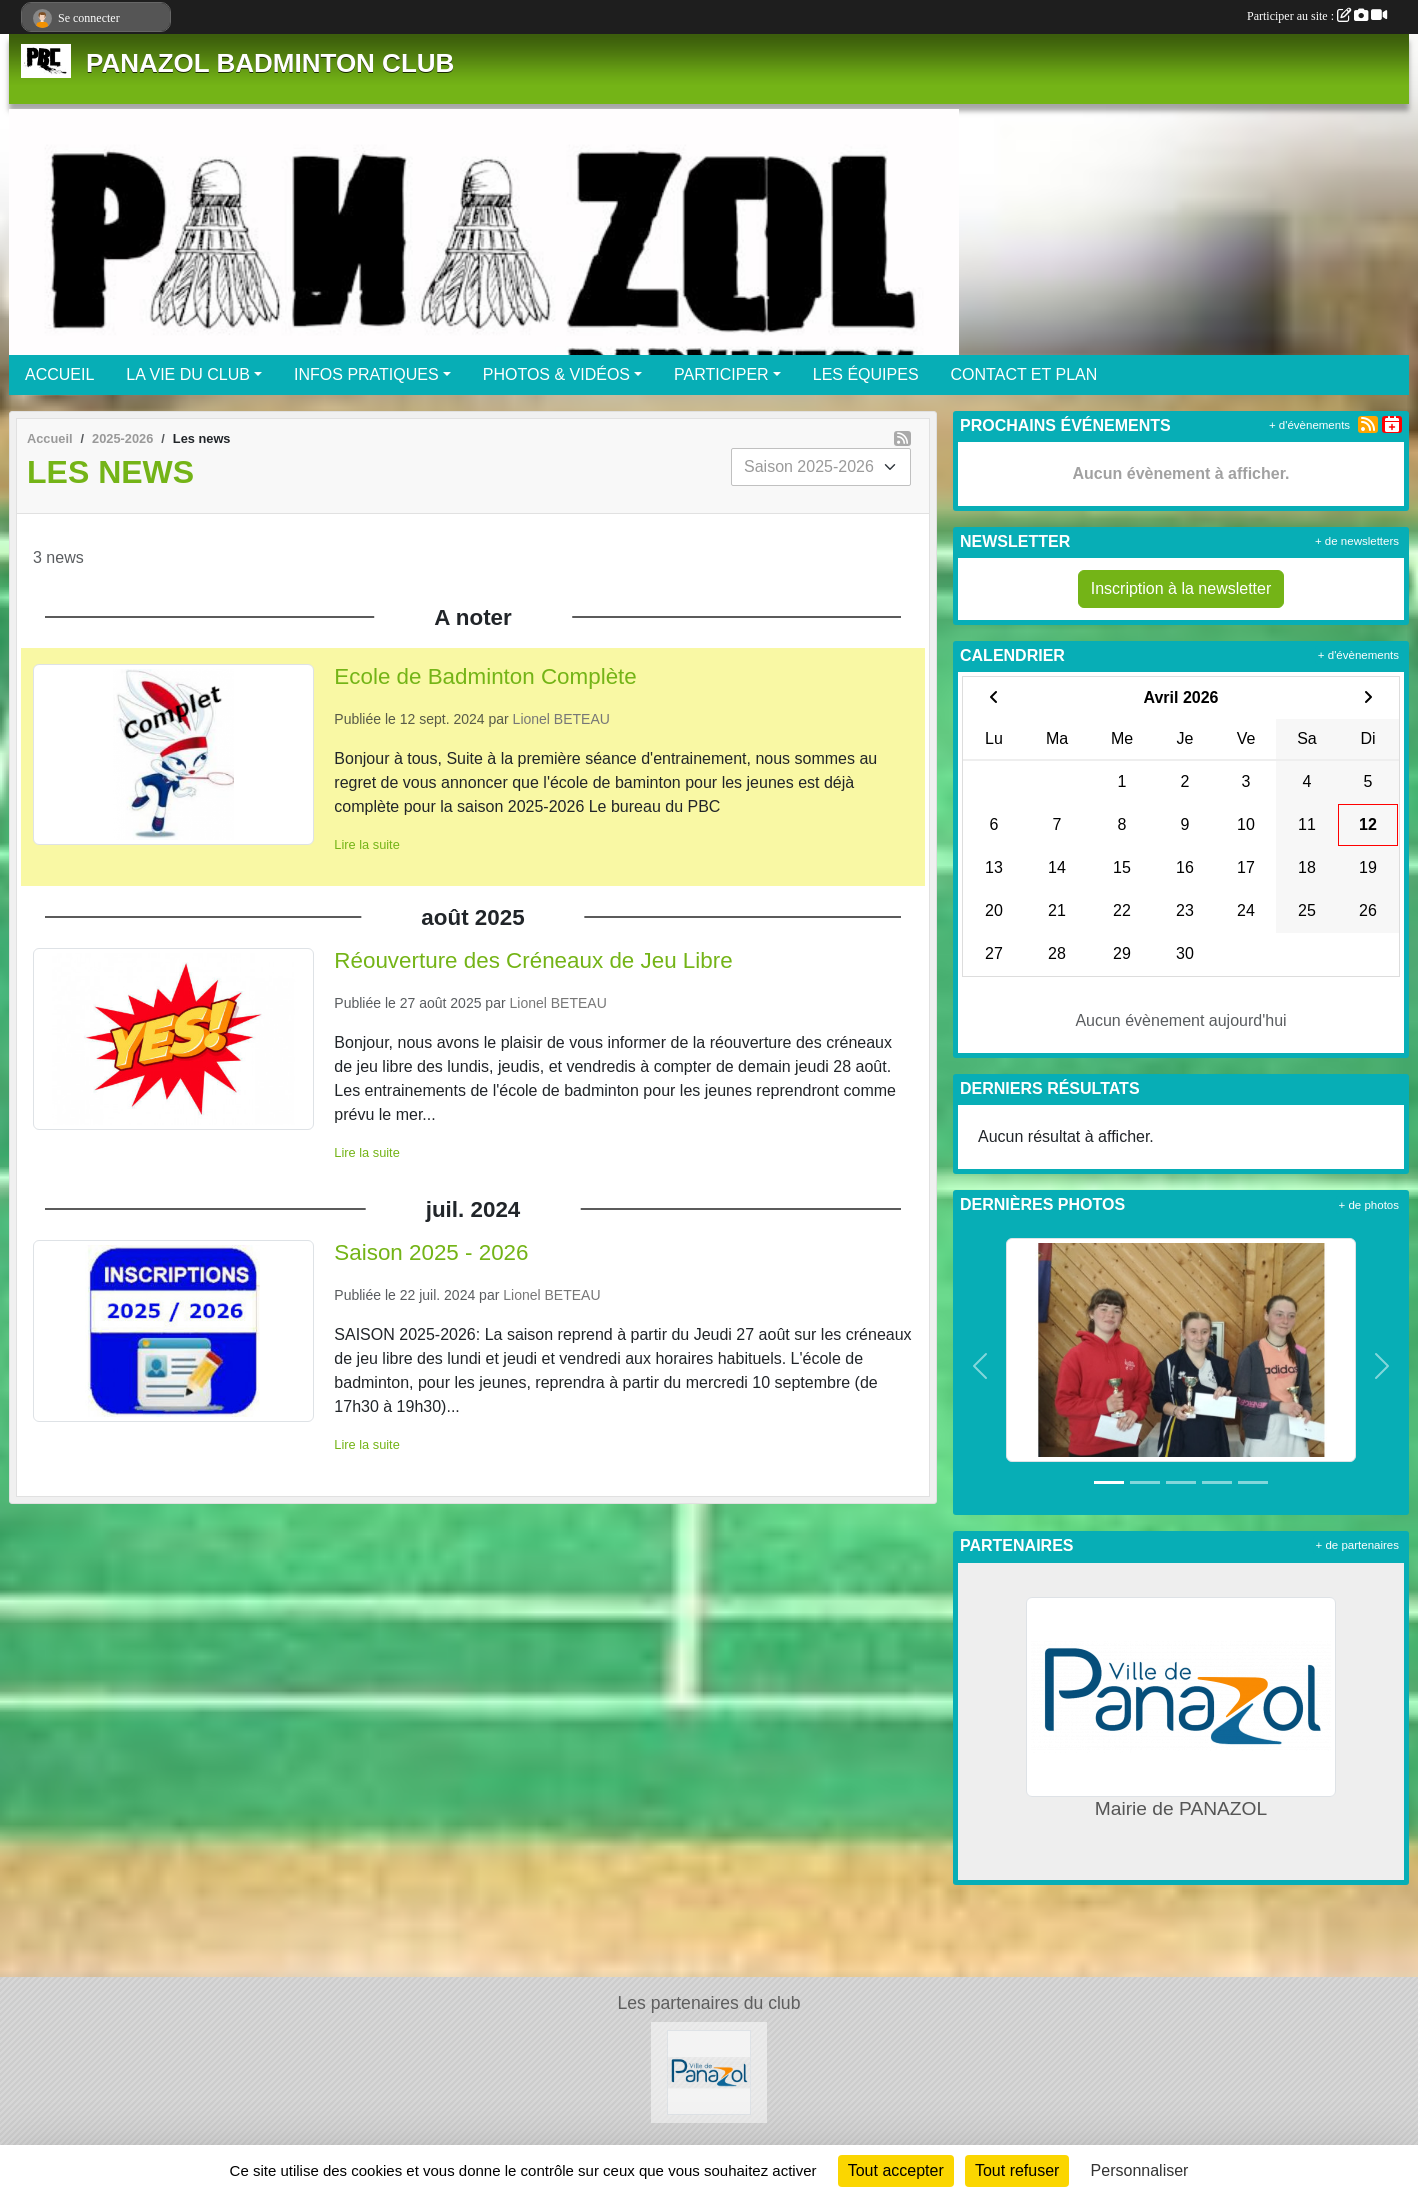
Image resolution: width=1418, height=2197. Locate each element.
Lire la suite (366, 844)
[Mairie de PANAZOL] (709, 2071)
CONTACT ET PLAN (1024, 374)
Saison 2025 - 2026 (431, 1252)
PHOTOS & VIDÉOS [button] (556, 374)
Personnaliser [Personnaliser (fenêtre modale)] (1140, 2170)
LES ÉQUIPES (866, 374)
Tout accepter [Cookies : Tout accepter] (896, 2170)
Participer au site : (1317, 16)
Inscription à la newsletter (1181, 588)
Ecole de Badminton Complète (485, 676)
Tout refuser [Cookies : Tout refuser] (1017, 2170)
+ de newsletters (1357, 541)
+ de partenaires (1357, 1545)
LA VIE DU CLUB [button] (188, 374)
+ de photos (1369, 1205)
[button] (980, 1366)
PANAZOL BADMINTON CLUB (270, 63)
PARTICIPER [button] (721, 374)
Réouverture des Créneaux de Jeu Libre (533, 960)
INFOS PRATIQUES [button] (366, 374)
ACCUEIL (59, 374)
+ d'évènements (1309, 425)
